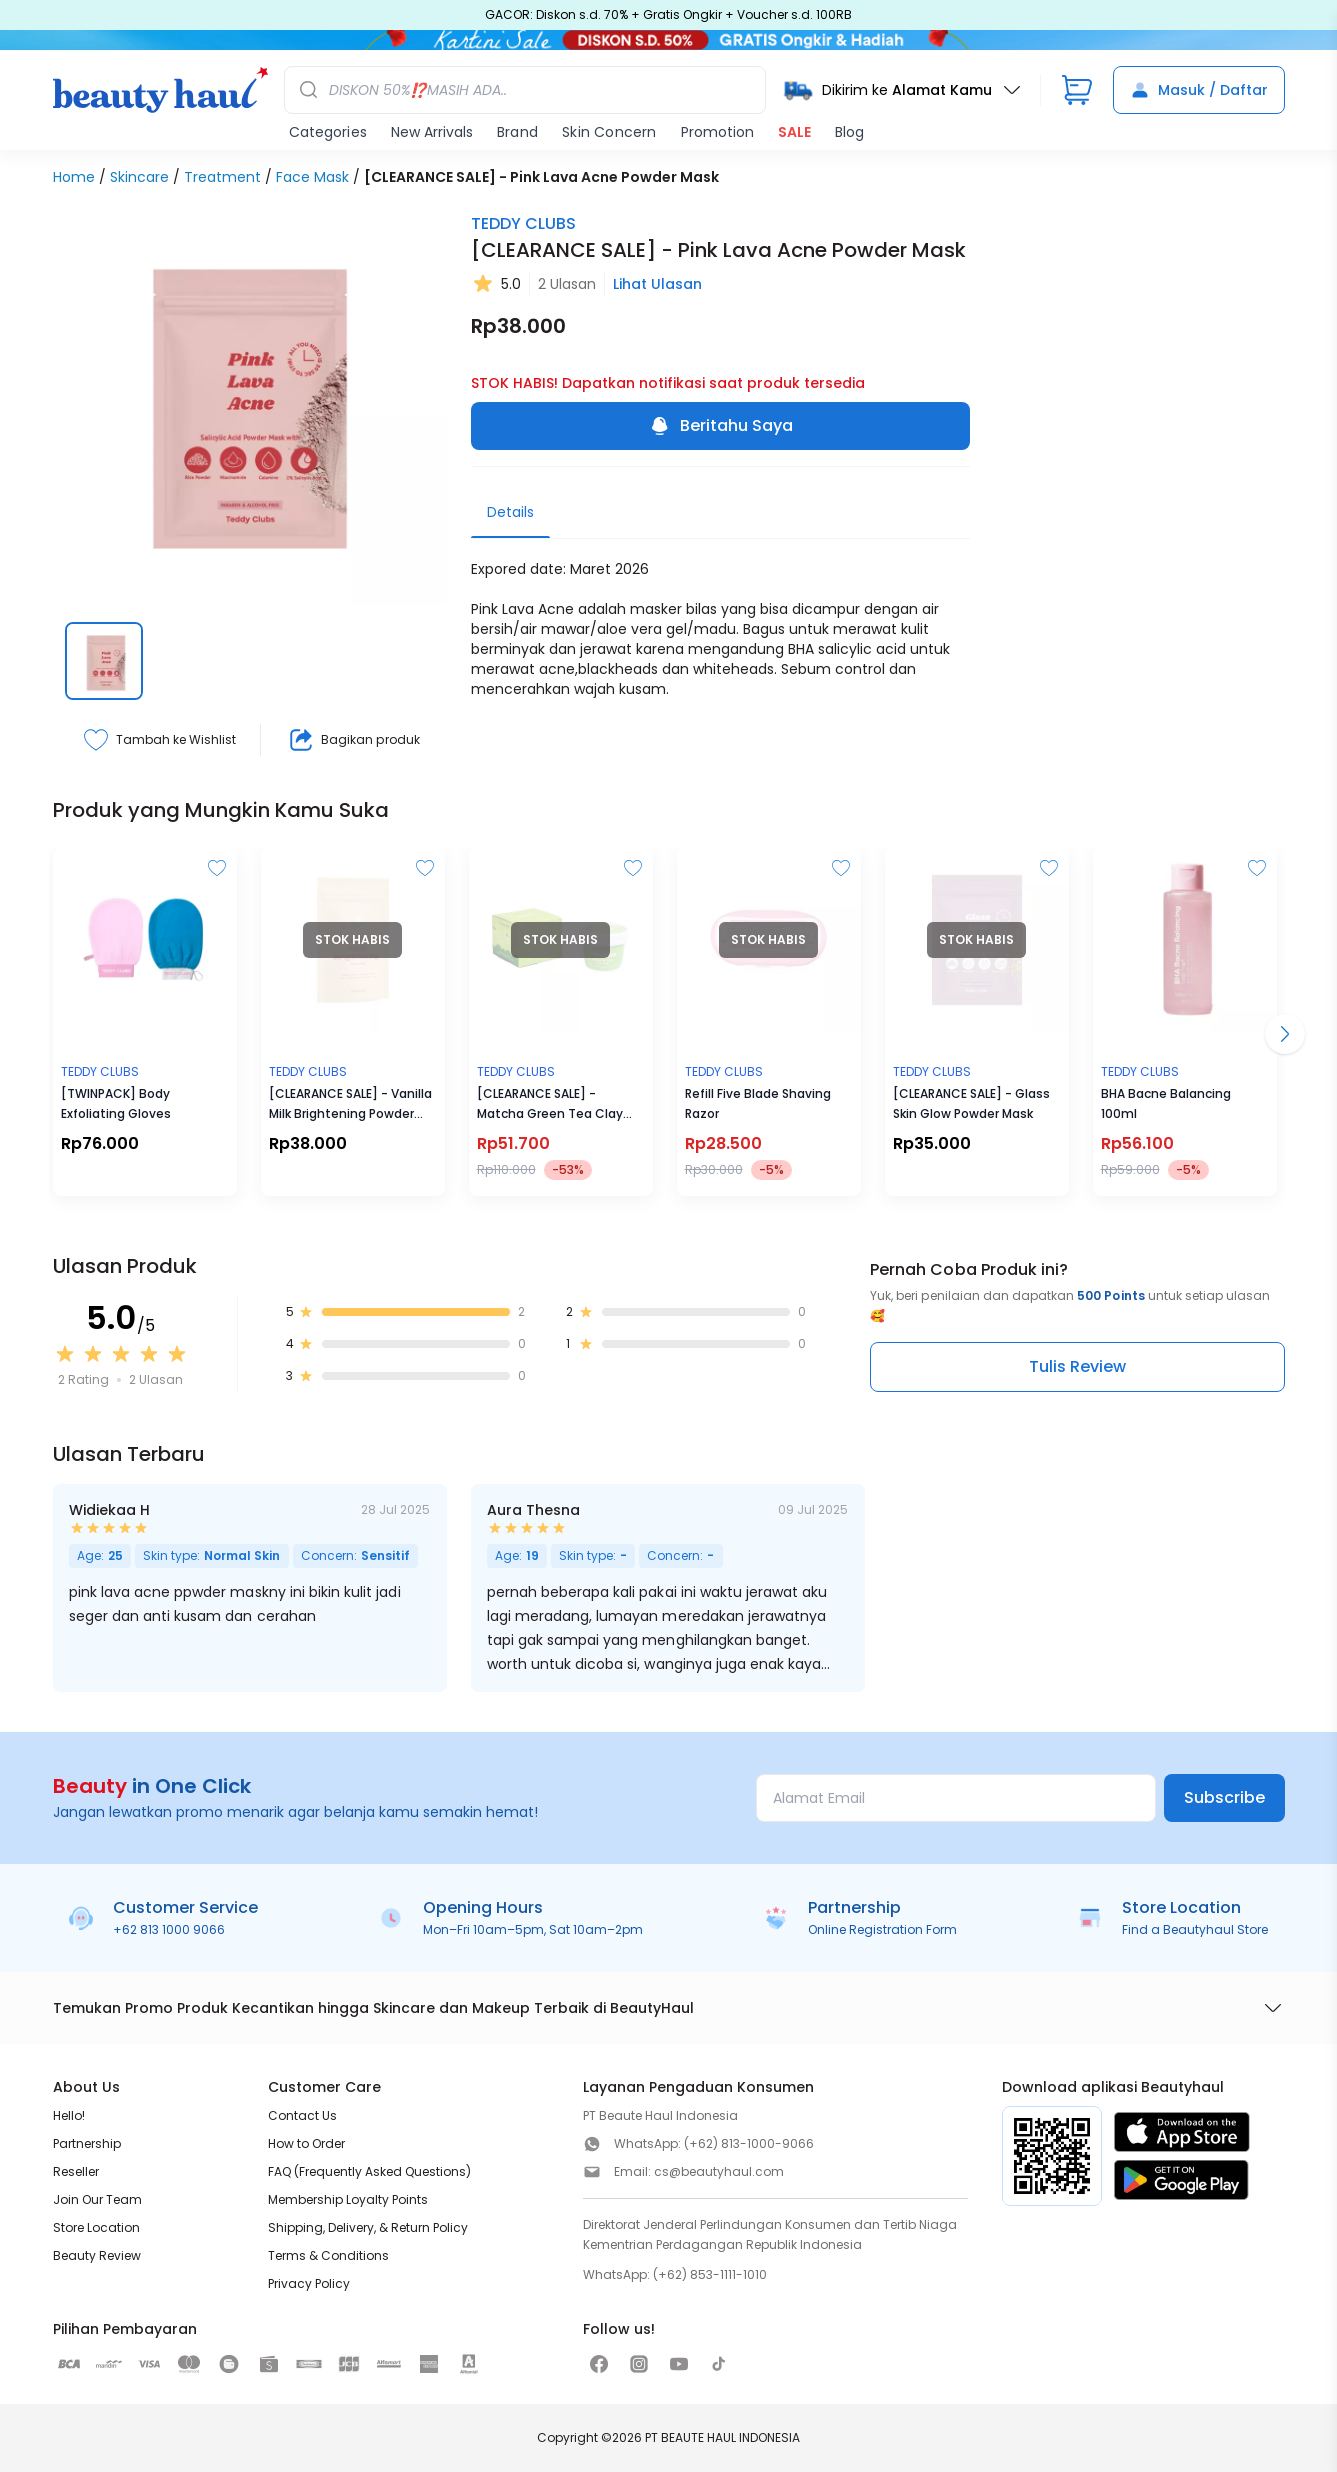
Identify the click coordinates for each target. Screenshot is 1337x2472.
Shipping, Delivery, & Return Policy (368, 2227)
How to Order (306, 2143)
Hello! (69, 2115)
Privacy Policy (309, 2283)
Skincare (139, 177)
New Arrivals (432, 132)
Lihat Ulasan (657, 284)
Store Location (96, 2227)
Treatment (222, 177)
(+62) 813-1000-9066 (749, 2143)
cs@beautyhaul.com (719, 2171)
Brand (517, 132)
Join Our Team (97, 2199)
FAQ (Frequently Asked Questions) (369, 2171)
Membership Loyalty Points (348, 2199)
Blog (849, 132)
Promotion (717, 132)
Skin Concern (609, 132)
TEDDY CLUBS (523, 223)
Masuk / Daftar (1199, 90)
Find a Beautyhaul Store (1195, 1929)
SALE (794, 132)
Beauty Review (97, 2255)
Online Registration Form (882, 1929)
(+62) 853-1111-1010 (710, 2274)
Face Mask (312, 177)
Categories (328, 132)
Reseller (76, 2171)
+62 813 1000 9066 (169, 1929)
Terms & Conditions (328, 2255)
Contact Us (302, 2115)
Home (74, 177)
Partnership (87, 2143)
